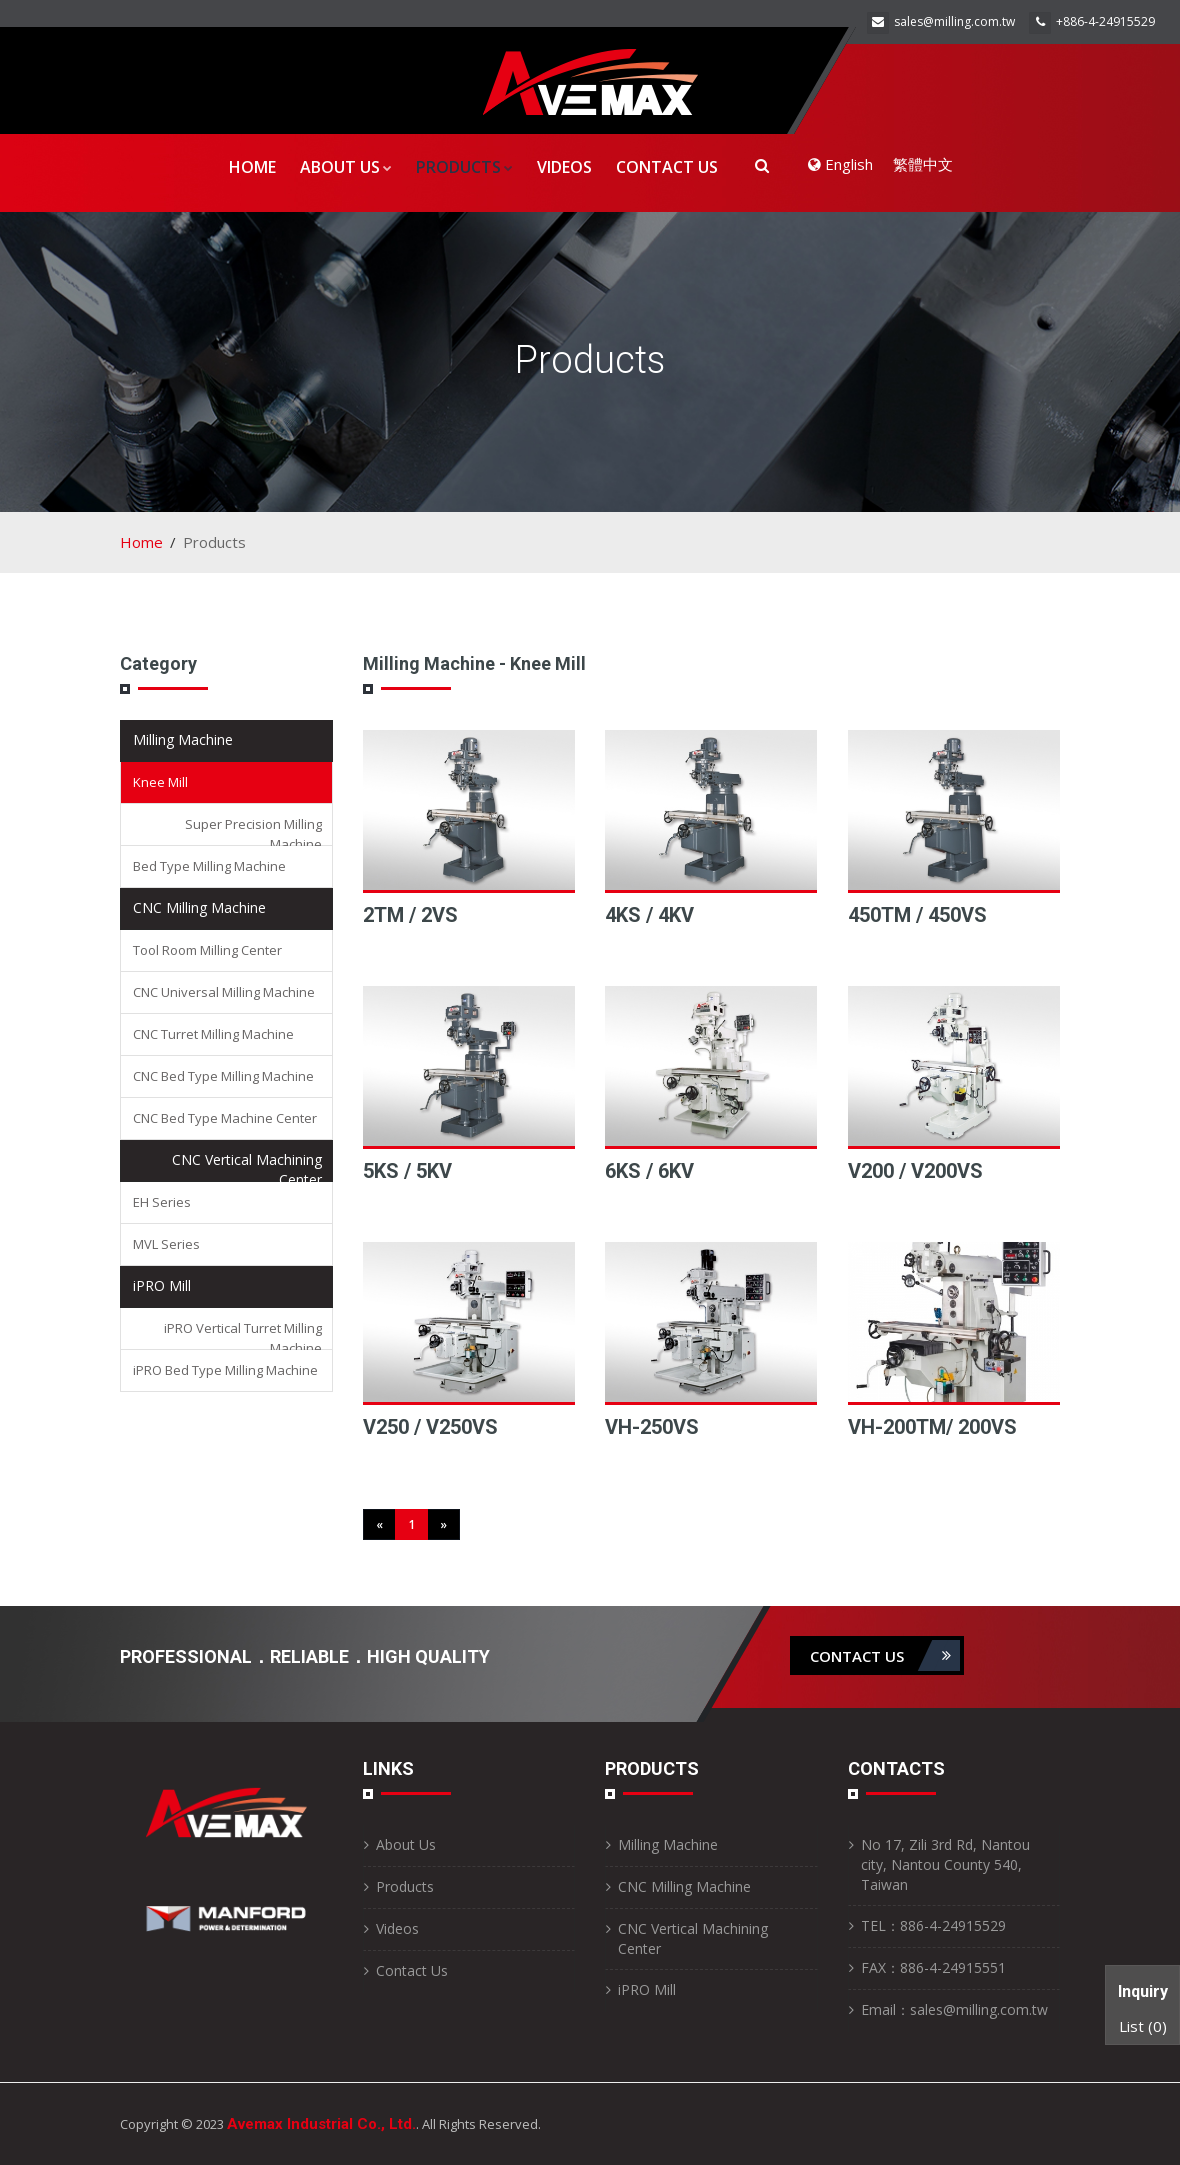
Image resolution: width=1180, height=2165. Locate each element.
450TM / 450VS (917, 915)
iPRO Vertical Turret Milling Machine (243, 1338)
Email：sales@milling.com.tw (954, 2009)
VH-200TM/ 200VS (932, 1427)
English (840, 164)
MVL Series (166, 1244)
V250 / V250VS (430, 1427)
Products (464, 167)
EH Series (162, 1202)
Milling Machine (183, 739)
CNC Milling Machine (199, 907)
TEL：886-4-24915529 (933, 1925)
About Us (346, 167)
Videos (564, 167)
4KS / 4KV (649, 915)
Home (252, 167)
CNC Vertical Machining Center (247, 1169)
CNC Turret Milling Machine (213, 1034)
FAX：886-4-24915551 (933, 1967)
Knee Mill (160, 782)
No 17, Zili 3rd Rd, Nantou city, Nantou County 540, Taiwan (945, 1864)
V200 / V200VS (915, 1171)
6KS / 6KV (649, 1171)
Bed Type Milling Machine (209, 866)
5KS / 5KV (407, 1171)
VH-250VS (652, 1427)
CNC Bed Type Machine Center (225, 1118)
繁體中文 (923, 164)
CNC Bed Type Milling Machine (223, 1076)
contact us (885, 1655)
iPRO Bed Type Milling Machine (225, 1370)
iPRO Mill (162, 1285)
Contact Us (667, 167)
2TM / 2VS (410, 915)
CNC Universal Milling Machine (224, 992)
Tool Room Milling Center (207, 950)
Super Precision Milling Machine (253, 834)
